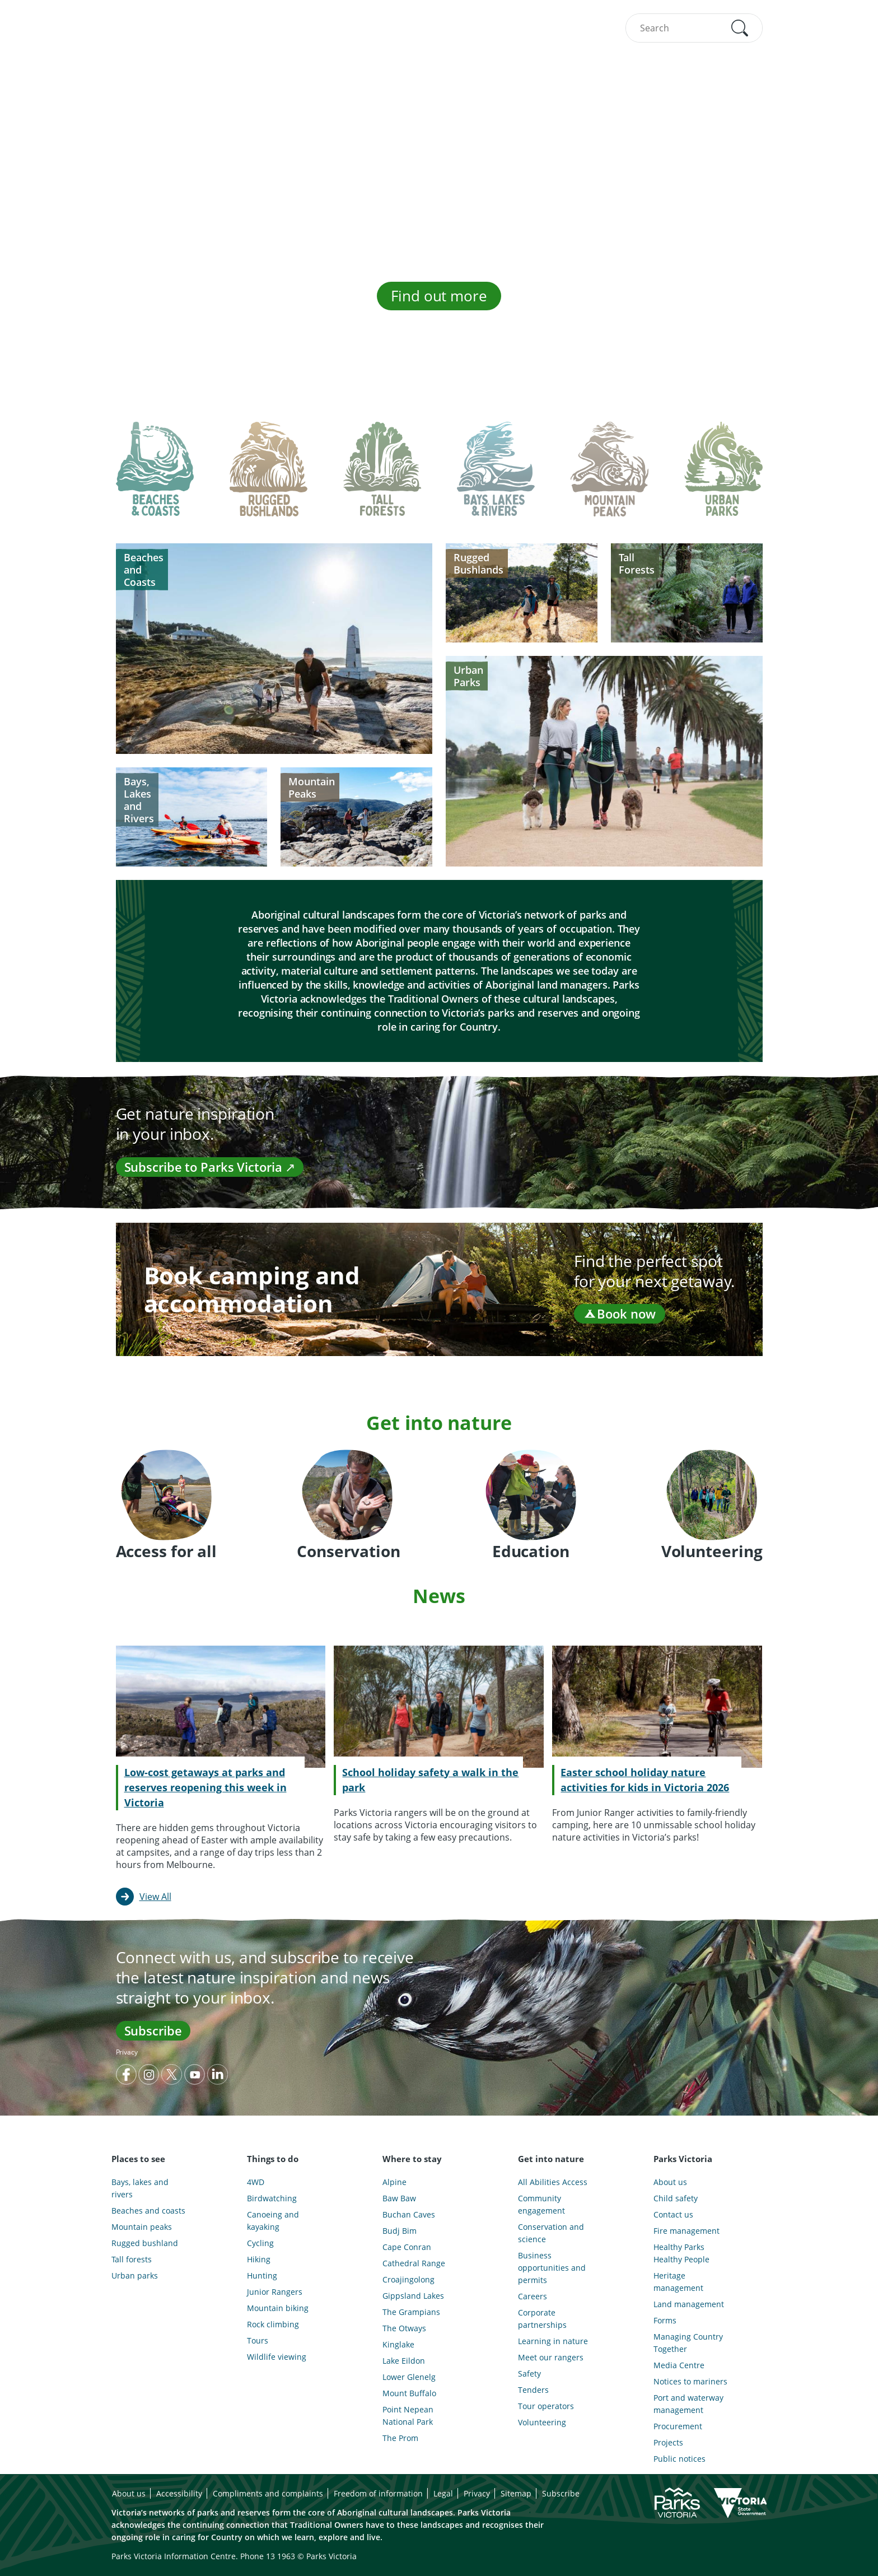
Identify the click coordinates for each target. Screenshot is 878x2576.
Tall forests (131, 2259)
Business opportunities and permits (552, 2267)
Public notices (679, 2458)
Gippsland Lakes (413, 2295)
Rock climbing (273, 2324)
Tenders (533, 2389)
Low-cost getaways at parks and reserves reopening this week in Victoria (205, 1787)
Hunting (262, 2275)
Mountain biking (278, 2308)
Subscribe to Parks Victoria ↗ (210, 1166)
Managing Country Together (688, 2342)
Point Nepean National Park (407, 2415)
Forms (664, 2320)
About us (670, 2182)
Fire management (686, 2230)
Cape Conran (406, 2247)
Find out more (439, 296)
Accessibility (179, 2493)
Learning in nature (553, 2341)
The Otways (404, 2328)
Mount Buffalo (409, 2393)
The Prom (400, 2438)
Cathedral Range (413, 2263)
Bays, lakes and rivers (140, 2188)
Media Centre (678, 2365)
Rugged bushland (144, 2243)
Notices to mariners (690, 2381)
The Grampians (411, 2312)
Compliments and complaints (268, 2493)
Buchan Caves (408, 2214)
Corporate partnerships (542, 2318)
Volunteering (542, 2422)
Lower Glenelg (409, 2377)
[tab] (155, 478)
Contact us (673, 2214)
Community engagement (541, 2204)
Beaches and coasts (148, 2210)
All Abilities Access (552, 2182)
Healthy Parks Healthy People (681, 2253)
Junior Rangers (274, 2291)
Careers (532, 2296)
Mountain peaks (141, 2226)
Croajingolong (408, 2279)
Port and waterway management (688, 2403)
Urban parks (134, 2275)
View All (155, 1896)
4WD (255, 2182)
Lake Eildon (403, 2360)
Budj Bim (399, 2230)
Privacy (127, 2052)
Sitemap (516, 2493)
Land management (688, 2304)
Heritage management (678, 2281)
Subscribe (153, 2030)
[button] (739, 28)
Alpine (394, 2182)
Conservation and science (551, 2232)
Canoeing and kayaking (273, 2220)
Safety (529, 2373)
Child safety (675, 2198)
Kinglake (398, 2344)
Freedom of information (378, 2493)
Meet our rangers (550, 2357)
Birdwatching (272, 2198)
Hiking (258, 2259)
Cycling (260, 2243)
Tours (257, 2340)
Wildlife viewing (276, 2356)
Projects (668, 2442)
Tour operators (546, 2406)
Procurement (677, 2426)
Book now (619, 1313)
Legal (443, 2493)
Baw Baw (399, 2198)
